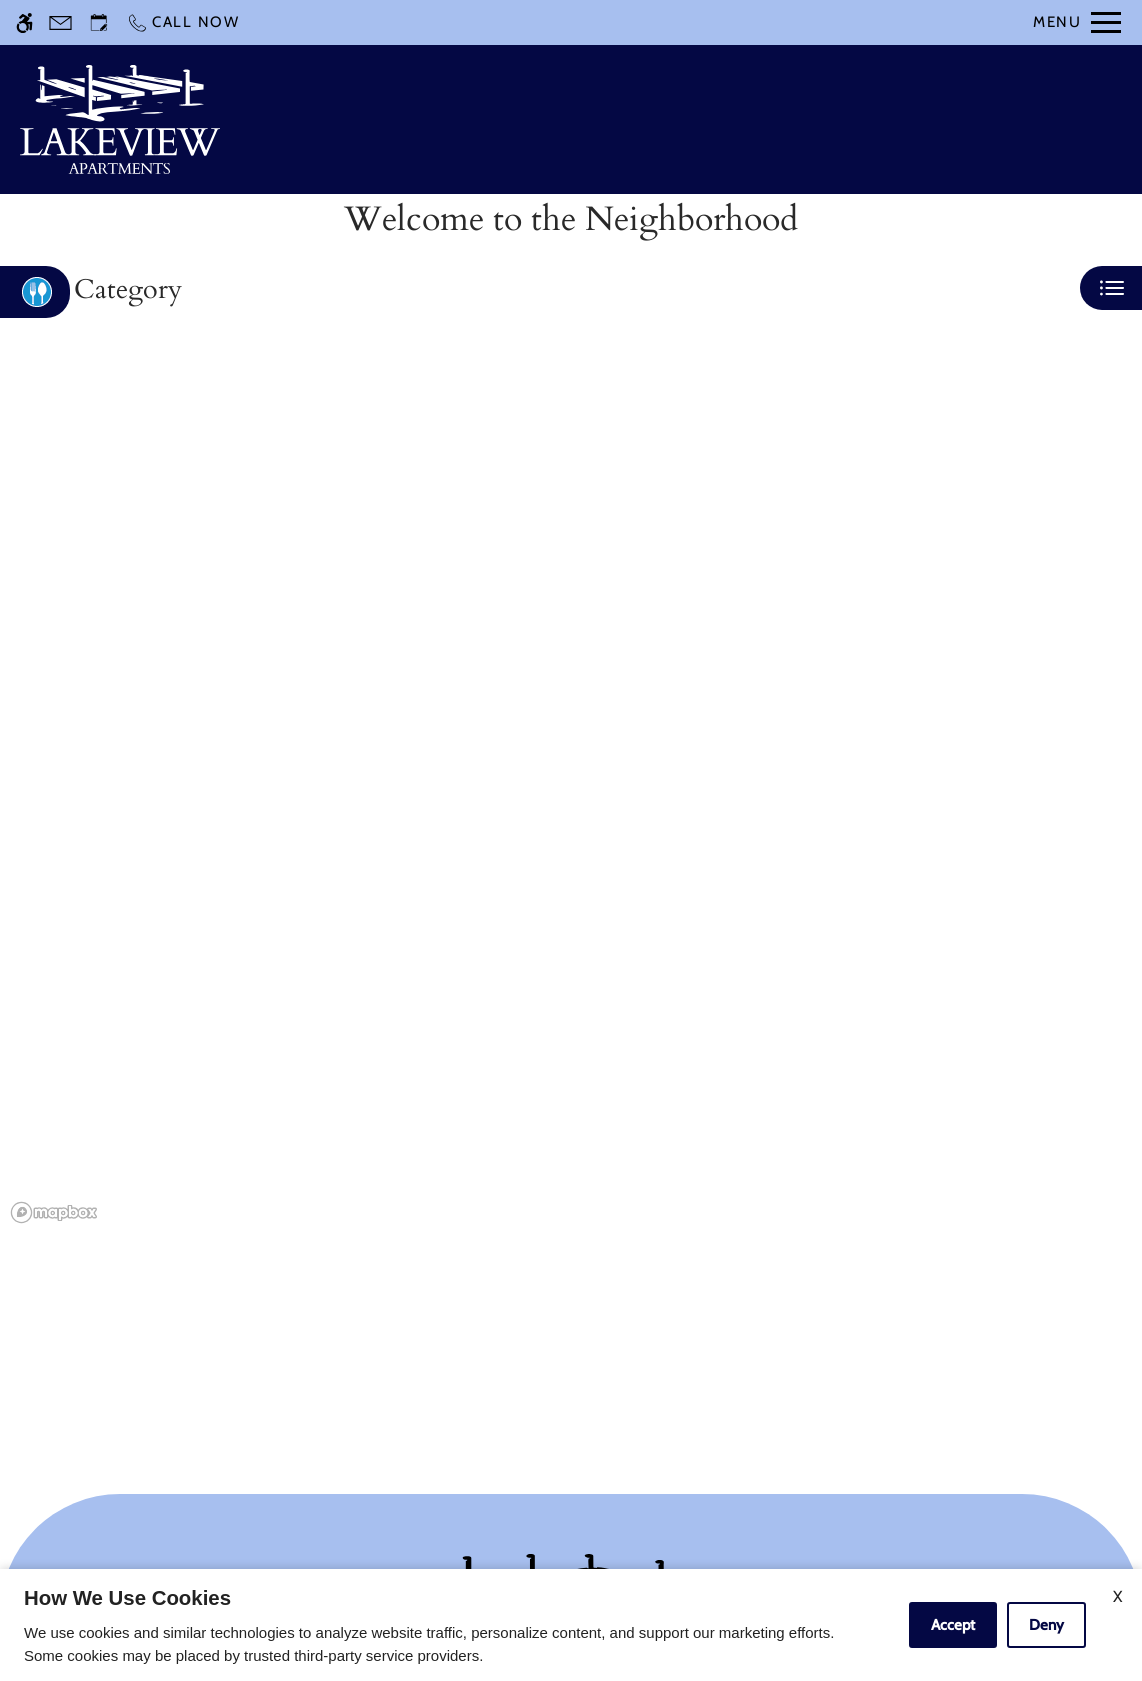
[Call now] (183, 22)
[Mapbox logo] (54, 1212)
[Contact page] (60, 22)
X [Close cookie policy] (1117, 1596)
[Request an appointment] (99, 22)
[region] (571, 795)
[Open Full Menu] (1077, 22)
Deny (1046, 1625)
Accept (953, 1625)
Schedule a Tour (619, 119)
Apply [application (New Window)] (746, 119)
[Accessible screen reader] (24, 22)
